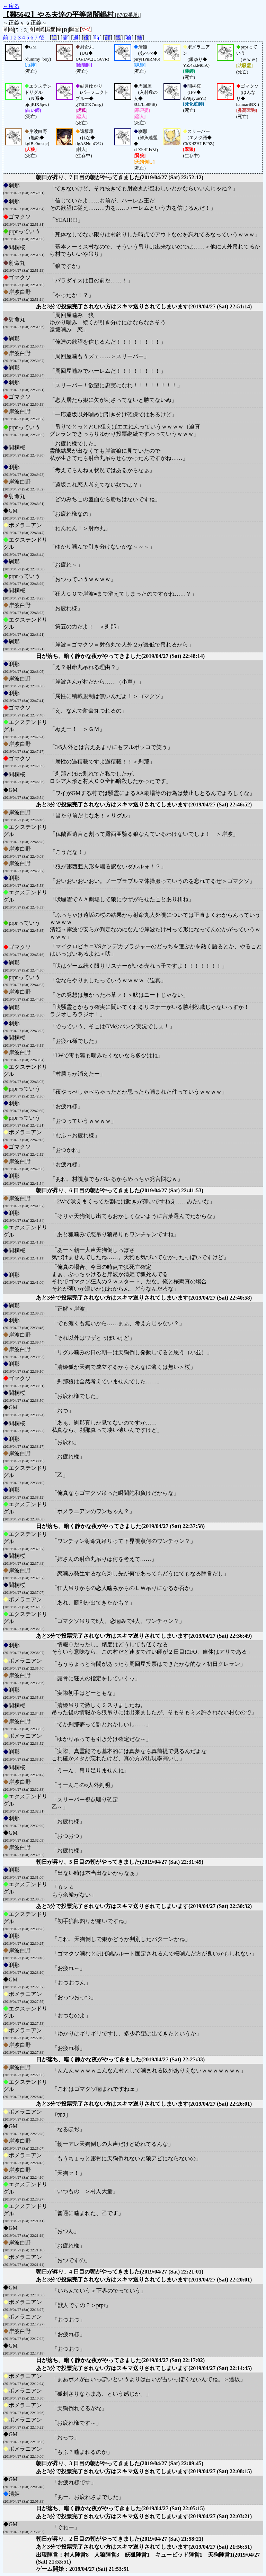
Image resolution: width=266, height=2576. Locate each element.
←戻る (11, 6)
